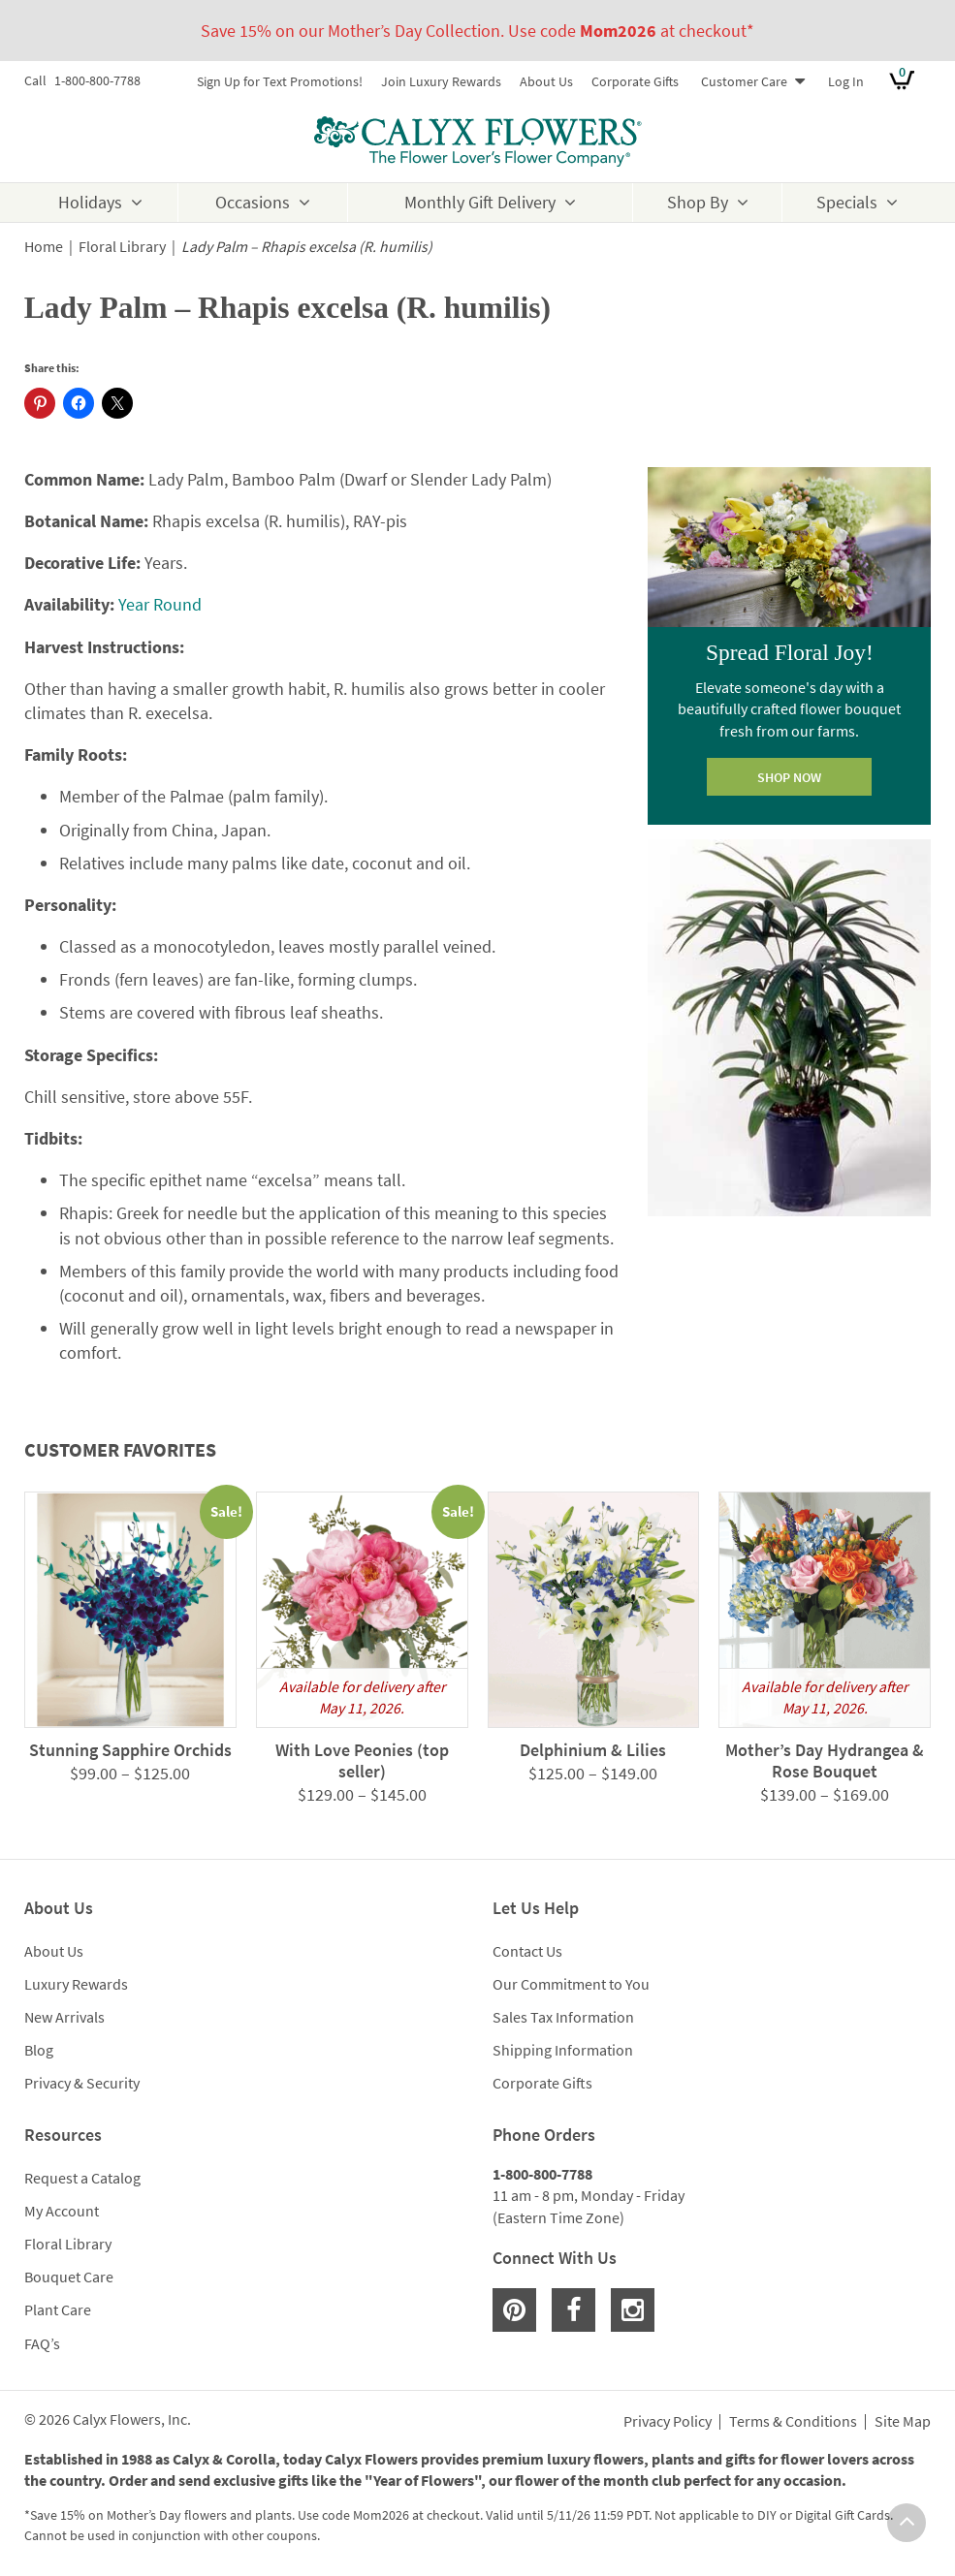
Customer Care (744, 81)
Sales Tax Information (563, 2016)
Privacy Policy (667, 2422)
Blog (38, 2049)
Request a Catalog (82, 2177)
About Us (546, 81)
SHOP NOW (789, 777)
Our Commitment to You (571, 1984)
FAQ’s (42, 2343)
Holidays (90, 202)
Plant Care (57, 2309)
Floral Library (122, 246)
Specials (846, 202)
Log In (846, 81)
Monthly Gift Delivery (480, 202)
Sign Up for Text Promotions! (280, 81)
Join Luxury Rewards (441, 81)
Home (43, 246)
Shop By (697, 202)
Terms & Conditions (793, 2422)
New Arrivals (64, 2016)
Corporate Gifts (635, 81)
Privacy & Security (82, 2082)
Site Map (903, 2422)
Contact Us (527, 1951)
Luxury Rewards (76, 1984)
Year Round (160, 604)
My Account (61, 2210)
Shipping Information (563, 2049)
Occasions (252, 202)
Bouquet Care (68, 2276)
